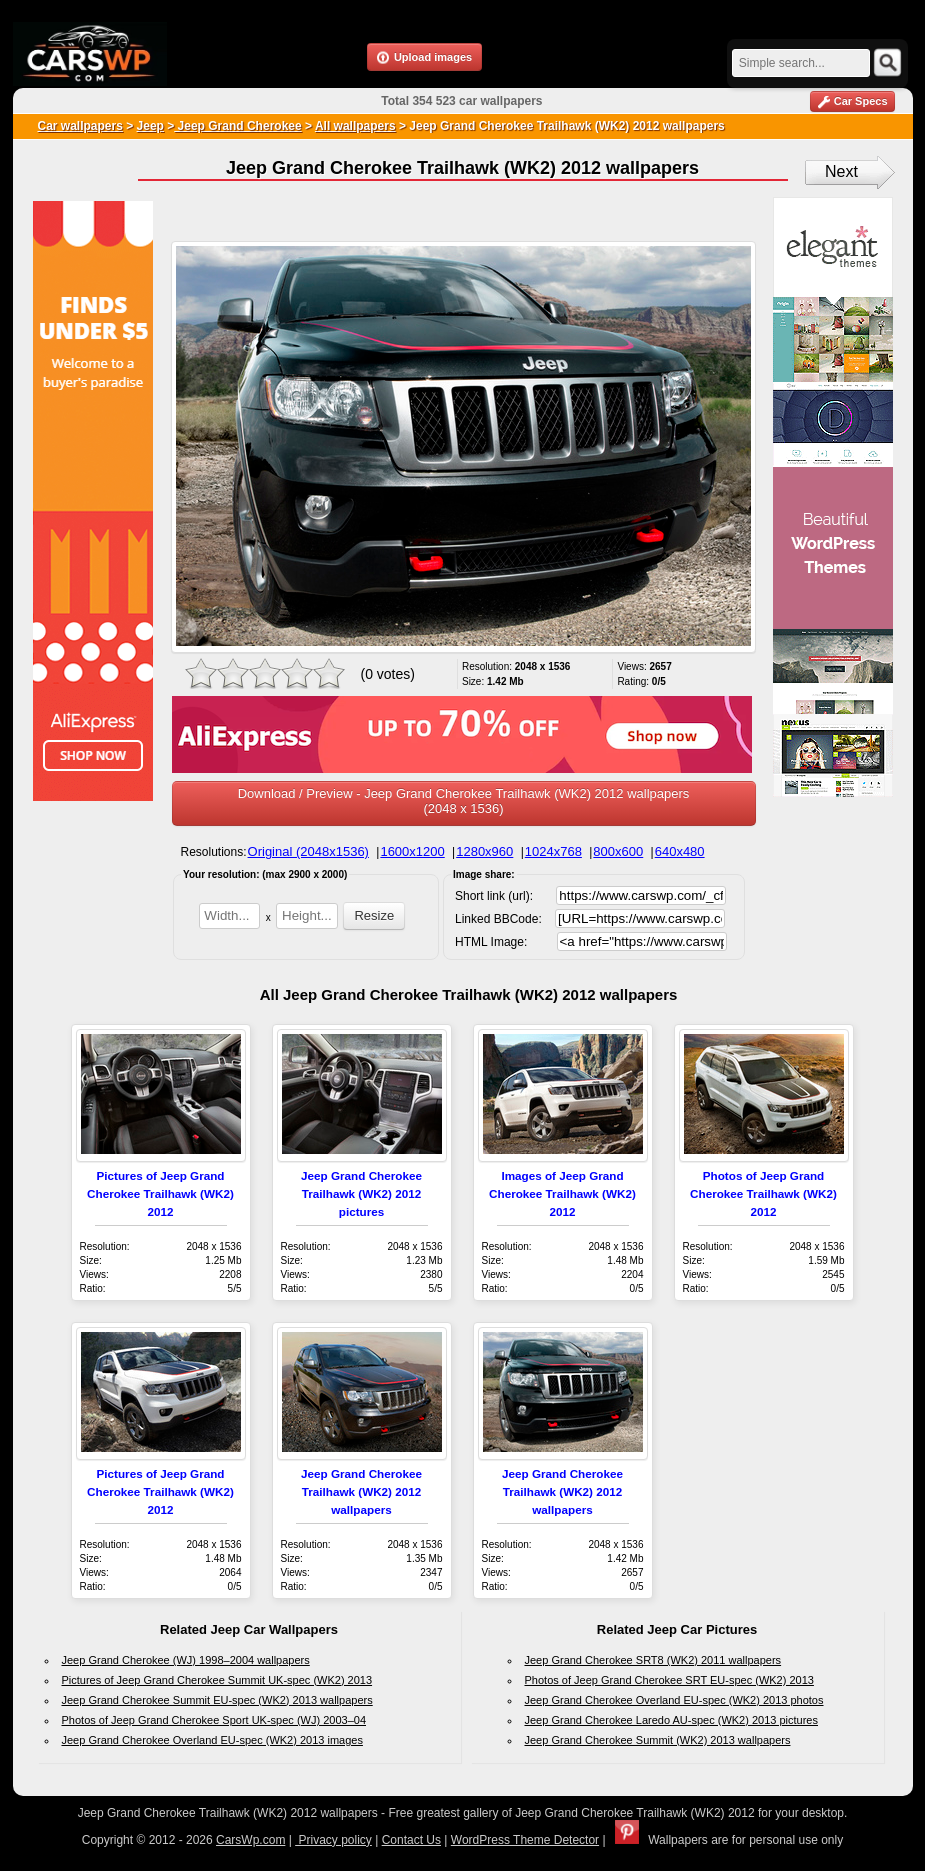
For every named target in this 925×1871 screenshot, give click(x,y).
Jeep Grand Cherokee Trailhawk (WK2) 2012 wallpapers (361, 1491)
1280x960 (484, 851)
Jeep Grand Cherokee (237, 126)
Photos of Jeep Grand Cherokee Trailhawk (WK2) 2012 (763, 1193)
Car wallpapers (80, 126)
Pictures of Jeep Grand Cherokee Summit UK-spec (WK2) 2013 (217, 1680)
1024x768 (553, 851)
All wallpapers (355, 126)
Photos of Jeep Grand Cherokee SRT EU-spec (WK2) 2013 (669, 1680)
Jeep (150, 126)
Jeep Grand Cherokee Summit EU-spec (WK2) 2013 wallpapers (217, 1700)
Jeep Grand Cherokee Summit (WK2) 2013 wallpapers (658, 1740)
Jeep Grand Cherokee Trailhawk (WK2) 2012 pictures (361, 1193)
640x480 (680, 851)
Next (841, 171)
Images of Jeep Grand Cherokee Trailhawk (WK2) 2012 (562, 1193)
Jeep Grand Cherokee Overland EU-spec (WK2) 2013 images (212, 1740)
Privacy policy (333, 1840)
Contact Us (411, 1840)
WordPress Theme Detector (525, 1840)
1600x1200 (412, 851)
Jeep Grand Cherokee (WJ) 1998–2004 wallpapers (186, 1660)
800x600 (618, 851)
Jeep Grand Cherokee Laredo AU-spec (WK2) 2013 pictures (672, 1720)
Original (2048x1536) (308, 851)
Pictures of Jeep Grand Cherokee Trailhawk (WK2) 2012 (160, 1193)
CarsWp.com (250, 1840)
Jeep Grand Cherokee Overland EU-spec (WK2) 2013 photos (674, 1700)
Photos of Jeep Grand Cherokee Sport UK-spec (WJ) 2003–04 (214, 1720)
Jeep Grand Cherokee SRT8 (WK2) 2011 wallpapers (653, 1660)
